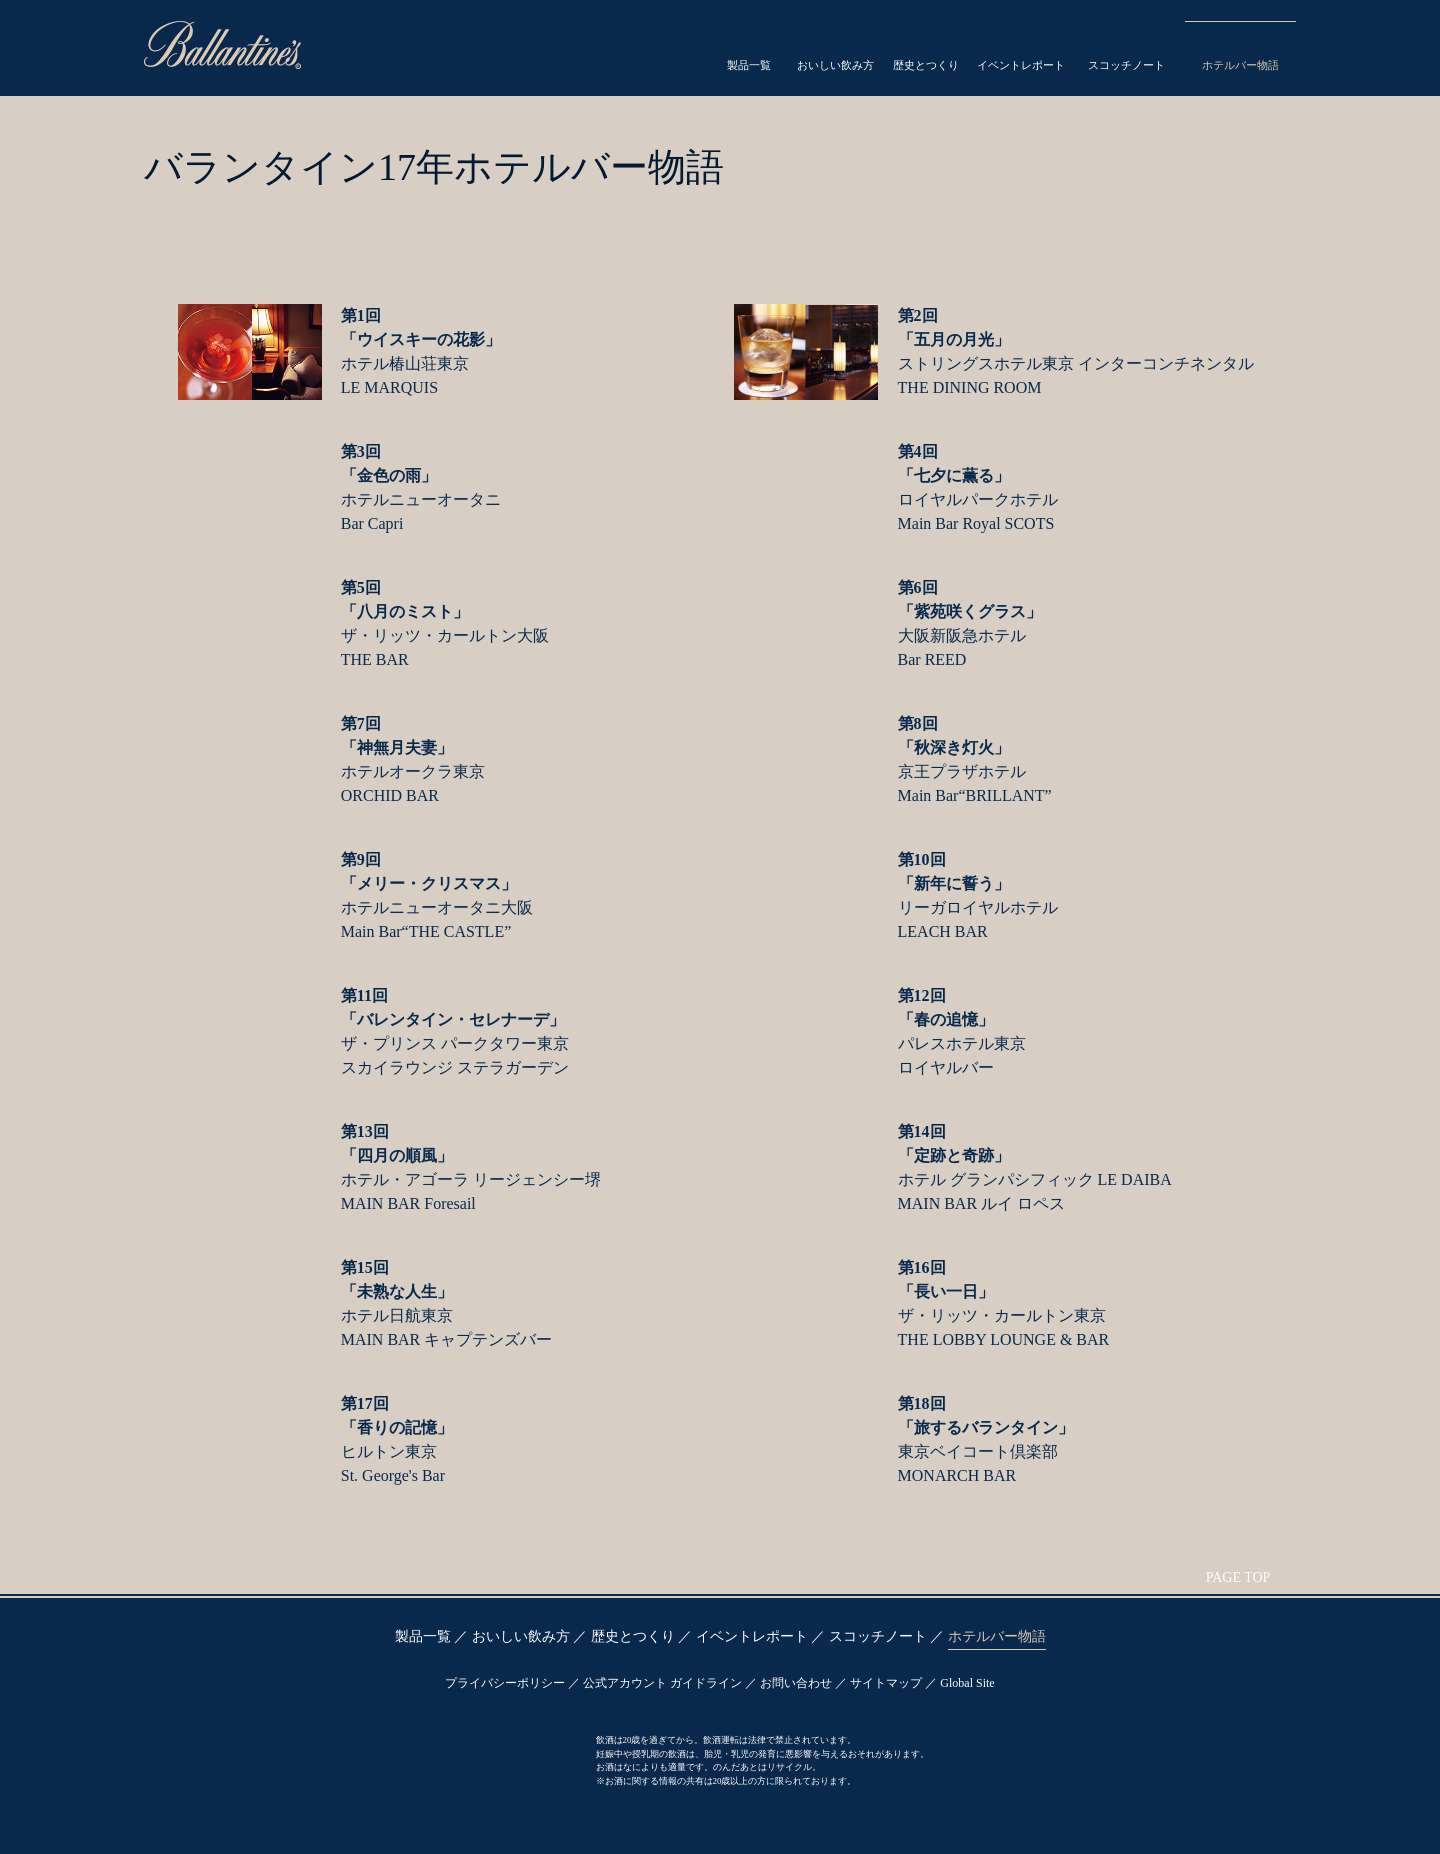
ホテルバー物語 (997, 1636)
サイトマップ (886, 1683)
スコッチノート (878, 1636)
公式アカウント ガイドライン (662, 1683)
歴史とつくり (633, 1636)
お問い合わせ (796, 1683)
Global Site (967, 1683)
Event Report (1002, 51)
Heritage (904, 51)
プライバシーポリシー (505, 1683)
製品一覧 (423, 1636)
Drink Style (811, 51)
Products (718, 51)
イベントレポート (752, 1636)
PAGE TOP (1238, 1577)
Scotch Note (1115, 51)
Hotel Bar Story (1236, 51)
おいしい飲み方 (521, 1636)
